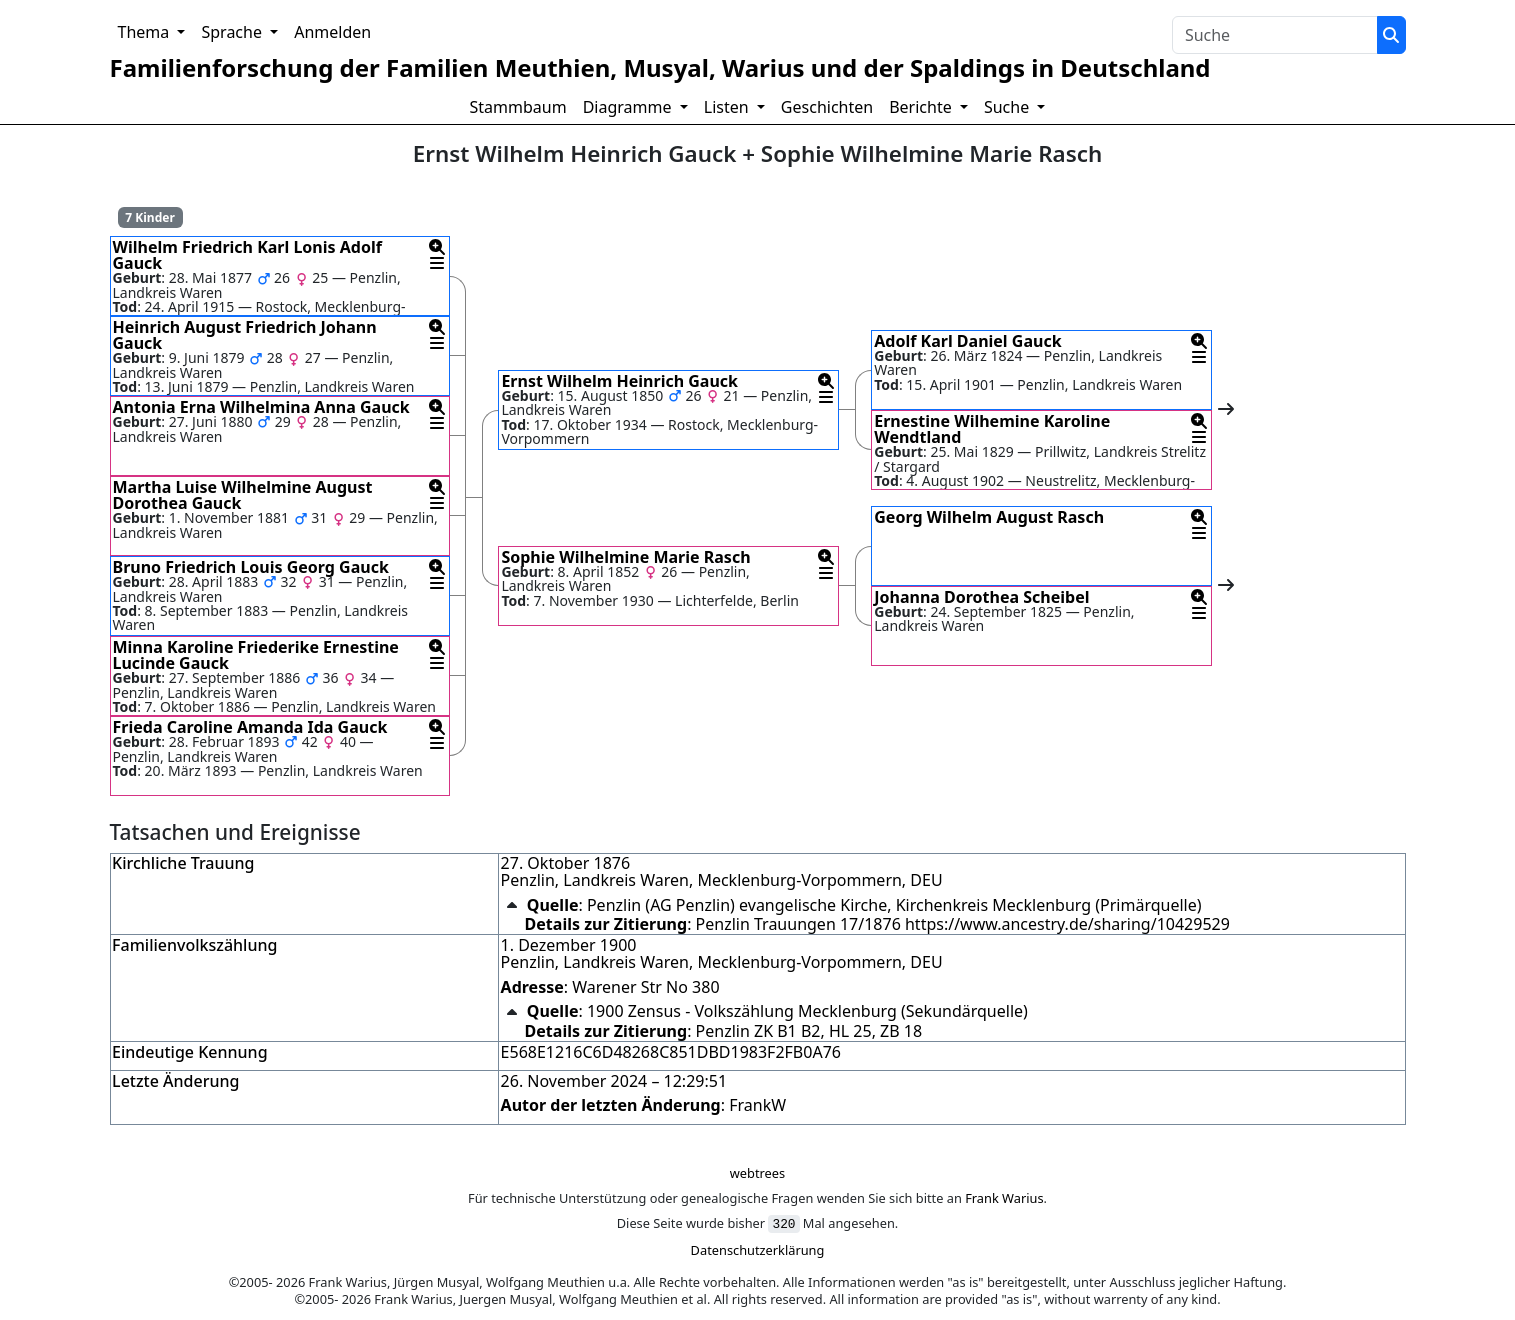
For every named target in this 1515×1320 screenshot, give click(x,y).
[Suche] (1391, 35)
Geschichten (827, 107)
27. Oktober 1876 (566, 863)
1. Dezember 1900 (569, 945)
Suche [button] (1008, 107)
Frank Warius (1004, 1198)
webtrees (757, 1173)
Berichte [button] (922, 107)
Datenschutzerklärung (758, 1250)
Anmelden (332, 32)
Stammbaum (518, 107)
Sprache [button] (233, 32)
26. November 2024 (574, 1081)
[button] (437, 247)
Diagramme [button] (629, 107)
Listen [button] (728, 107)
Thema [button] (146, 32)
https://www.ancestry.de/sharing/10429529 (1067, 924)
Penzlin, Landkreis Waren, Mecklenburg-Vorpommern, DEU (722, 880)
